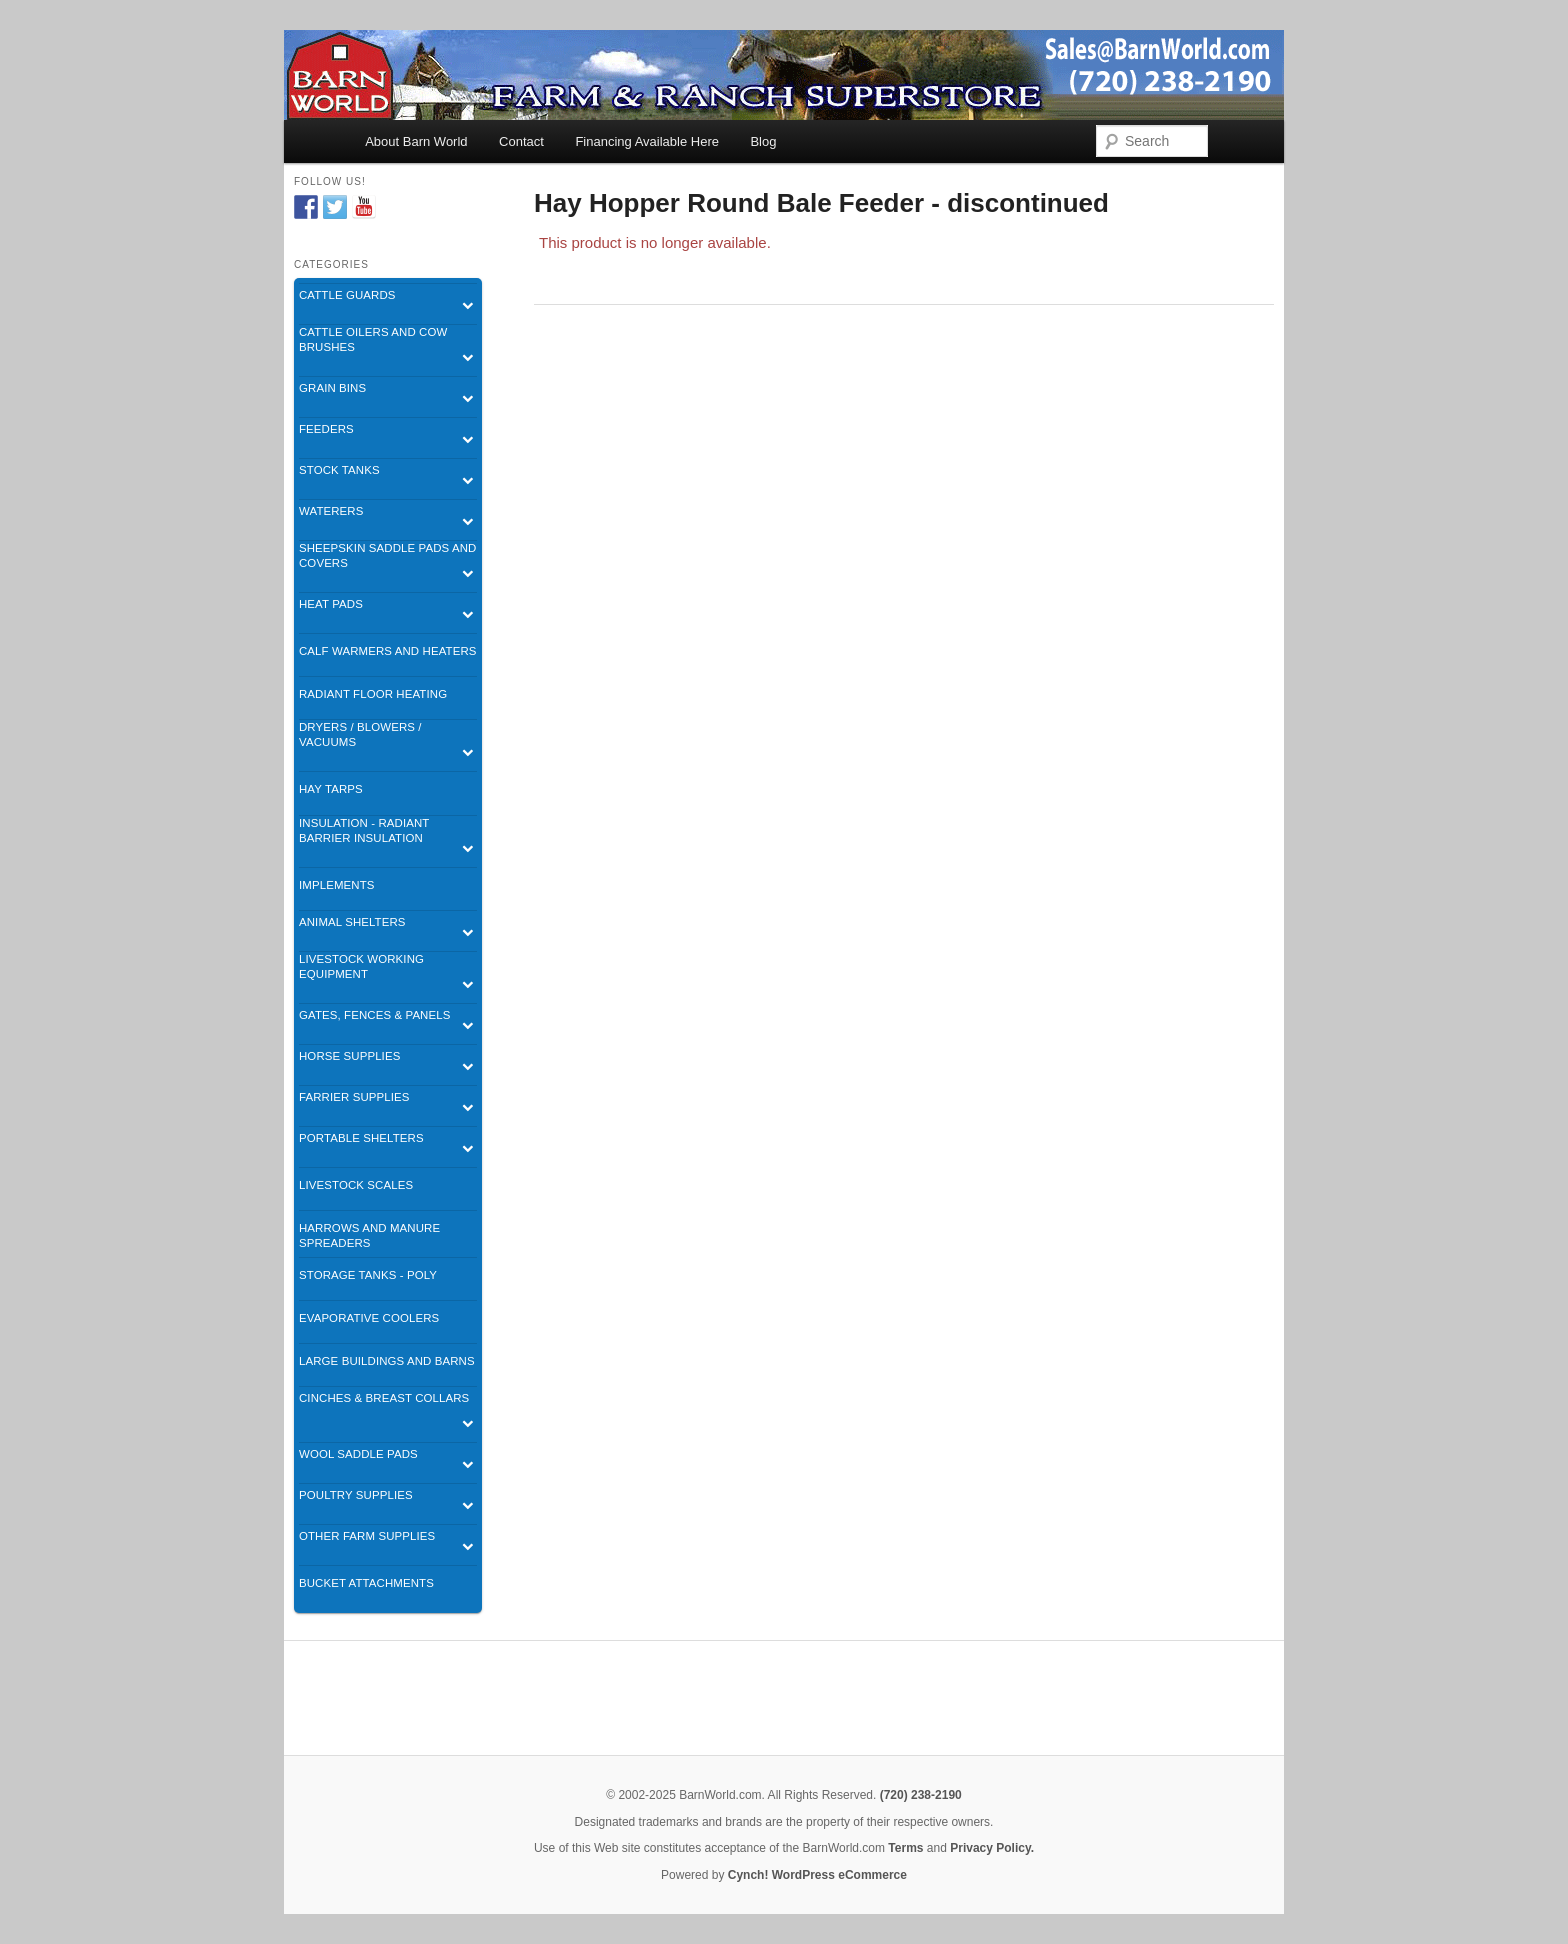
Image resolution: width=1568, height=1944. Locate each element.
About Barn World (416, 141)
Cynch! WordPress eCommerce (817, 1875)
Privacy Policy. (992, 1848)
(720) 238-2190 (921, 1795)
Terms (905, 1848)
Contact (521, 141)
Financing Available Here (647, 141)
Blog (763, 141)
